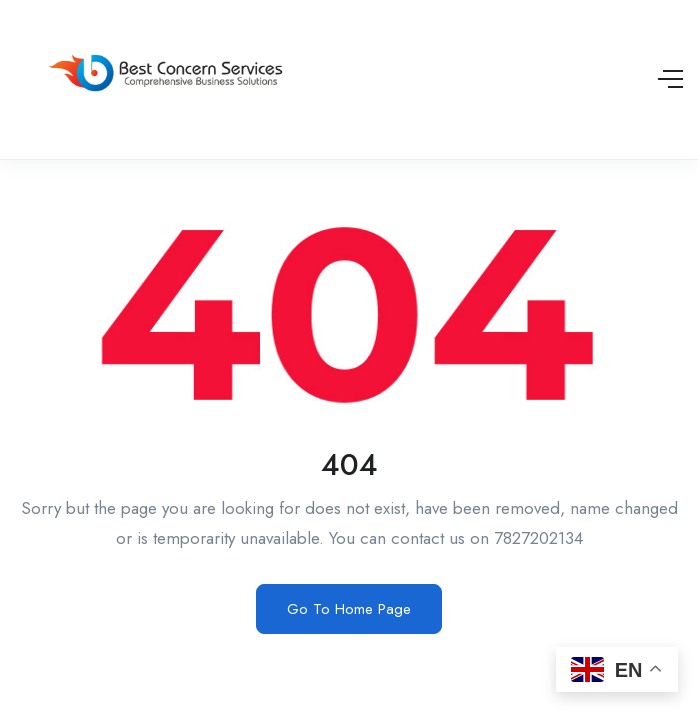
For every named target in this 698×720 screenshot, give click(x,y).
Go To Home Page (349, 609)
